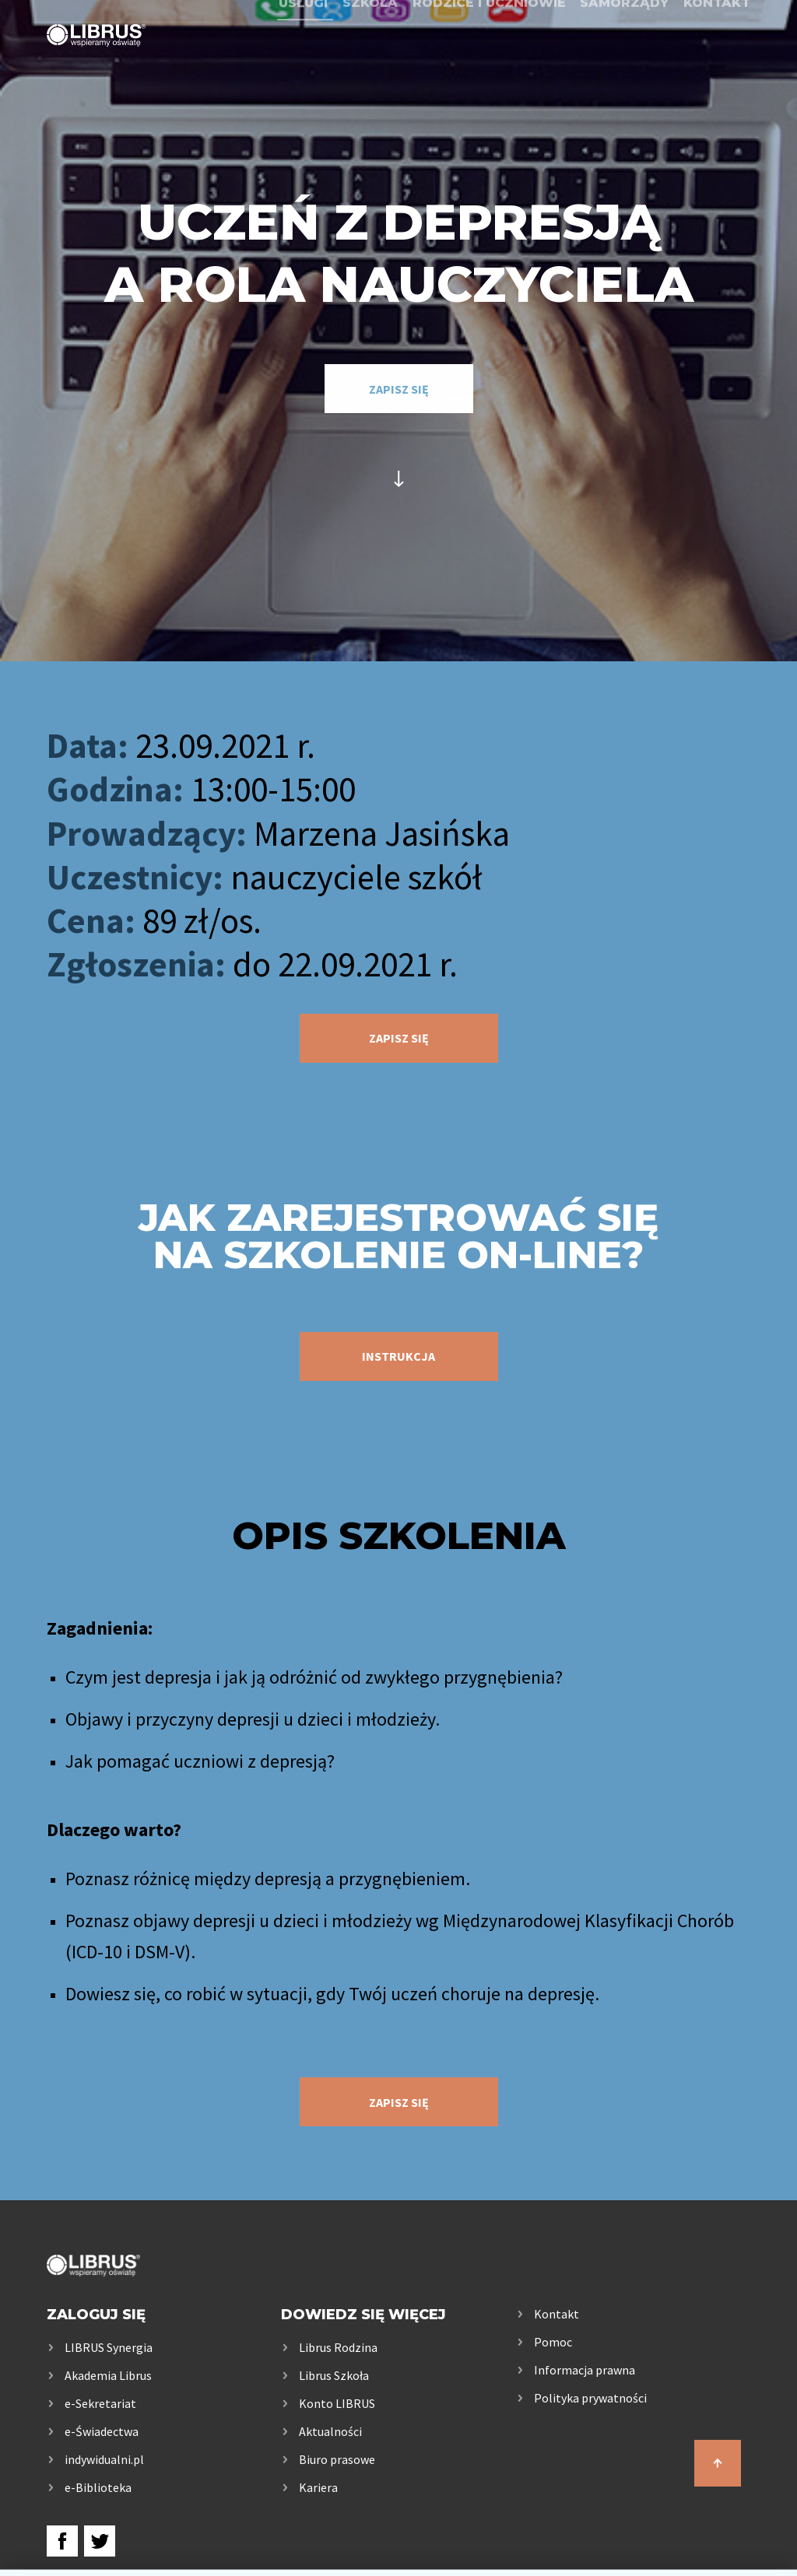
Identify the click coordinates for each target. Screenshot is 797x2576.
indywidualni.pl (104, 2459)
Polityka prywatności (590, 2398)
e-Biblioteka (98, 2487)
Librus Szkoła (334, 2375)
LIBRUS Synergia (109, 2347)
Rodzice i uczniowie (489, 56)
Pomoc (553, 2342)
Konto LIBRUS (337, 2403)
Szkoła (370, 56)
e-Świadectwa (102, 2431)
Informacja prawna (584, 2370)
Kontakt (716, 56)
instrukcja (398, 1356)
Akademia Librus (108, 2375)
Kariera (318, 2487)
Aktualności (330, 2431)
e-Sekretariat (100, 2403)
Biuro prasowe (337, 2459)
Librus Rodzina (338, 2347)
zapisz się (399, 389)
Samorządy (624, 56)
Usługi (303, 56)
